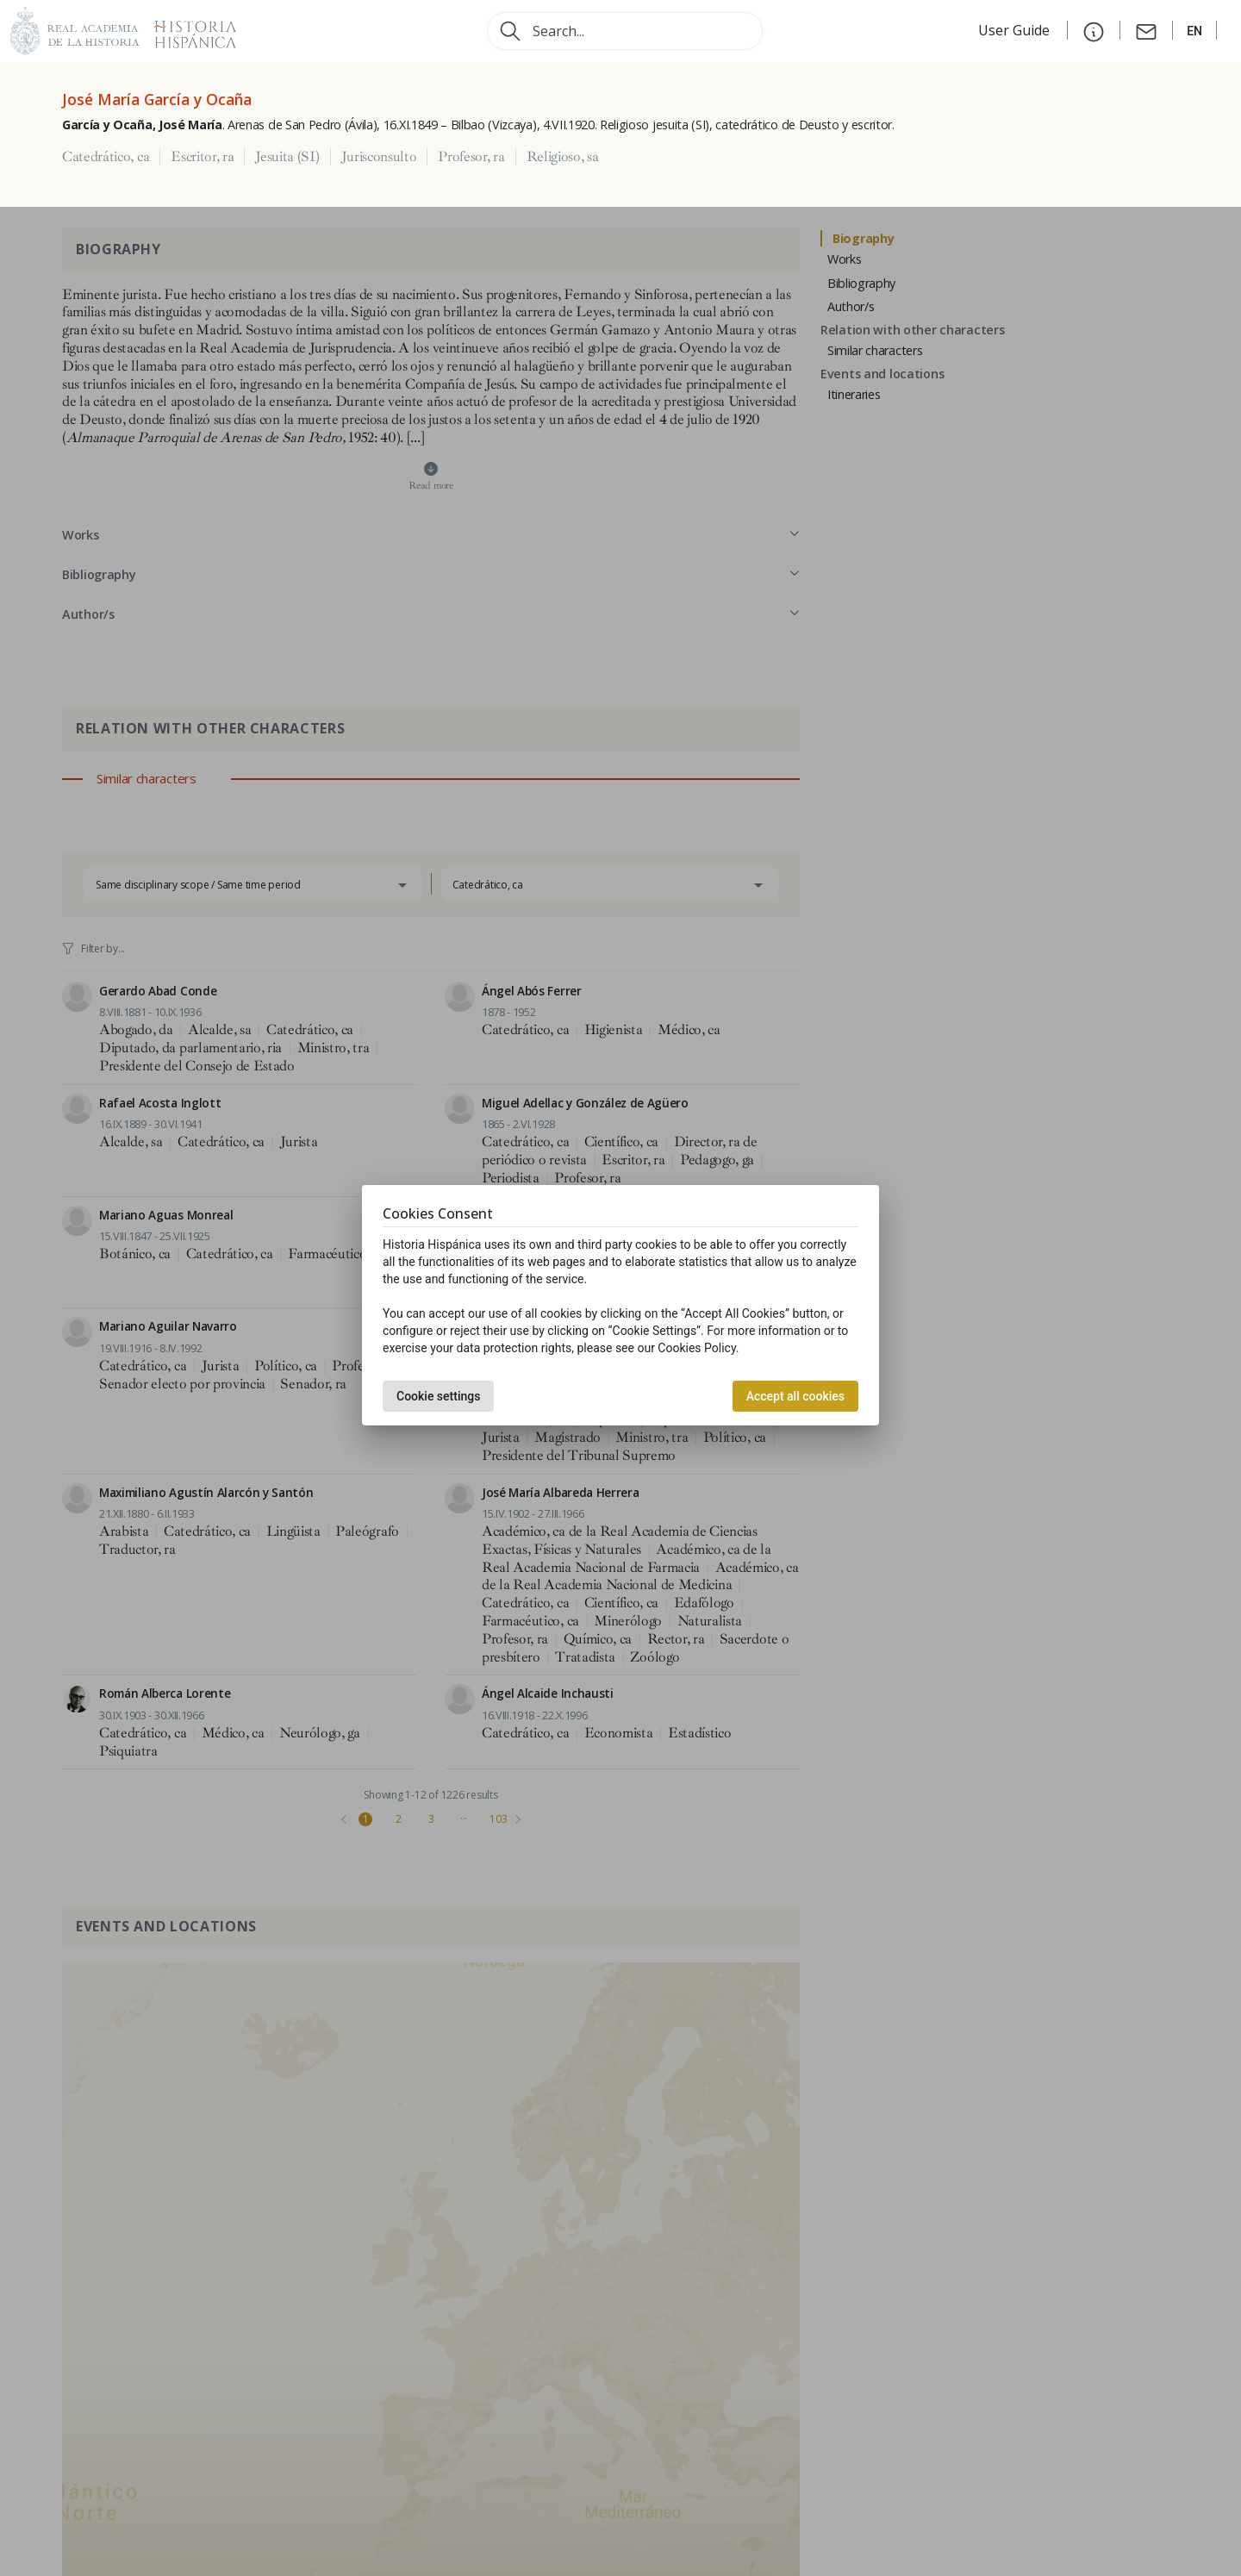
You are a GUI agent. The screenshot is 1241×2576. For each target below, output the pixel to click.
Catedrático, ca (105, 156)
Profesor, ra (471, 156)
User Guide (1015, 30)
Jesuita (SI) (287, 156)
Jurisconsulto (379, 156)
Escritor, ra (202, 156)
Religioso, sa (563, 156)
